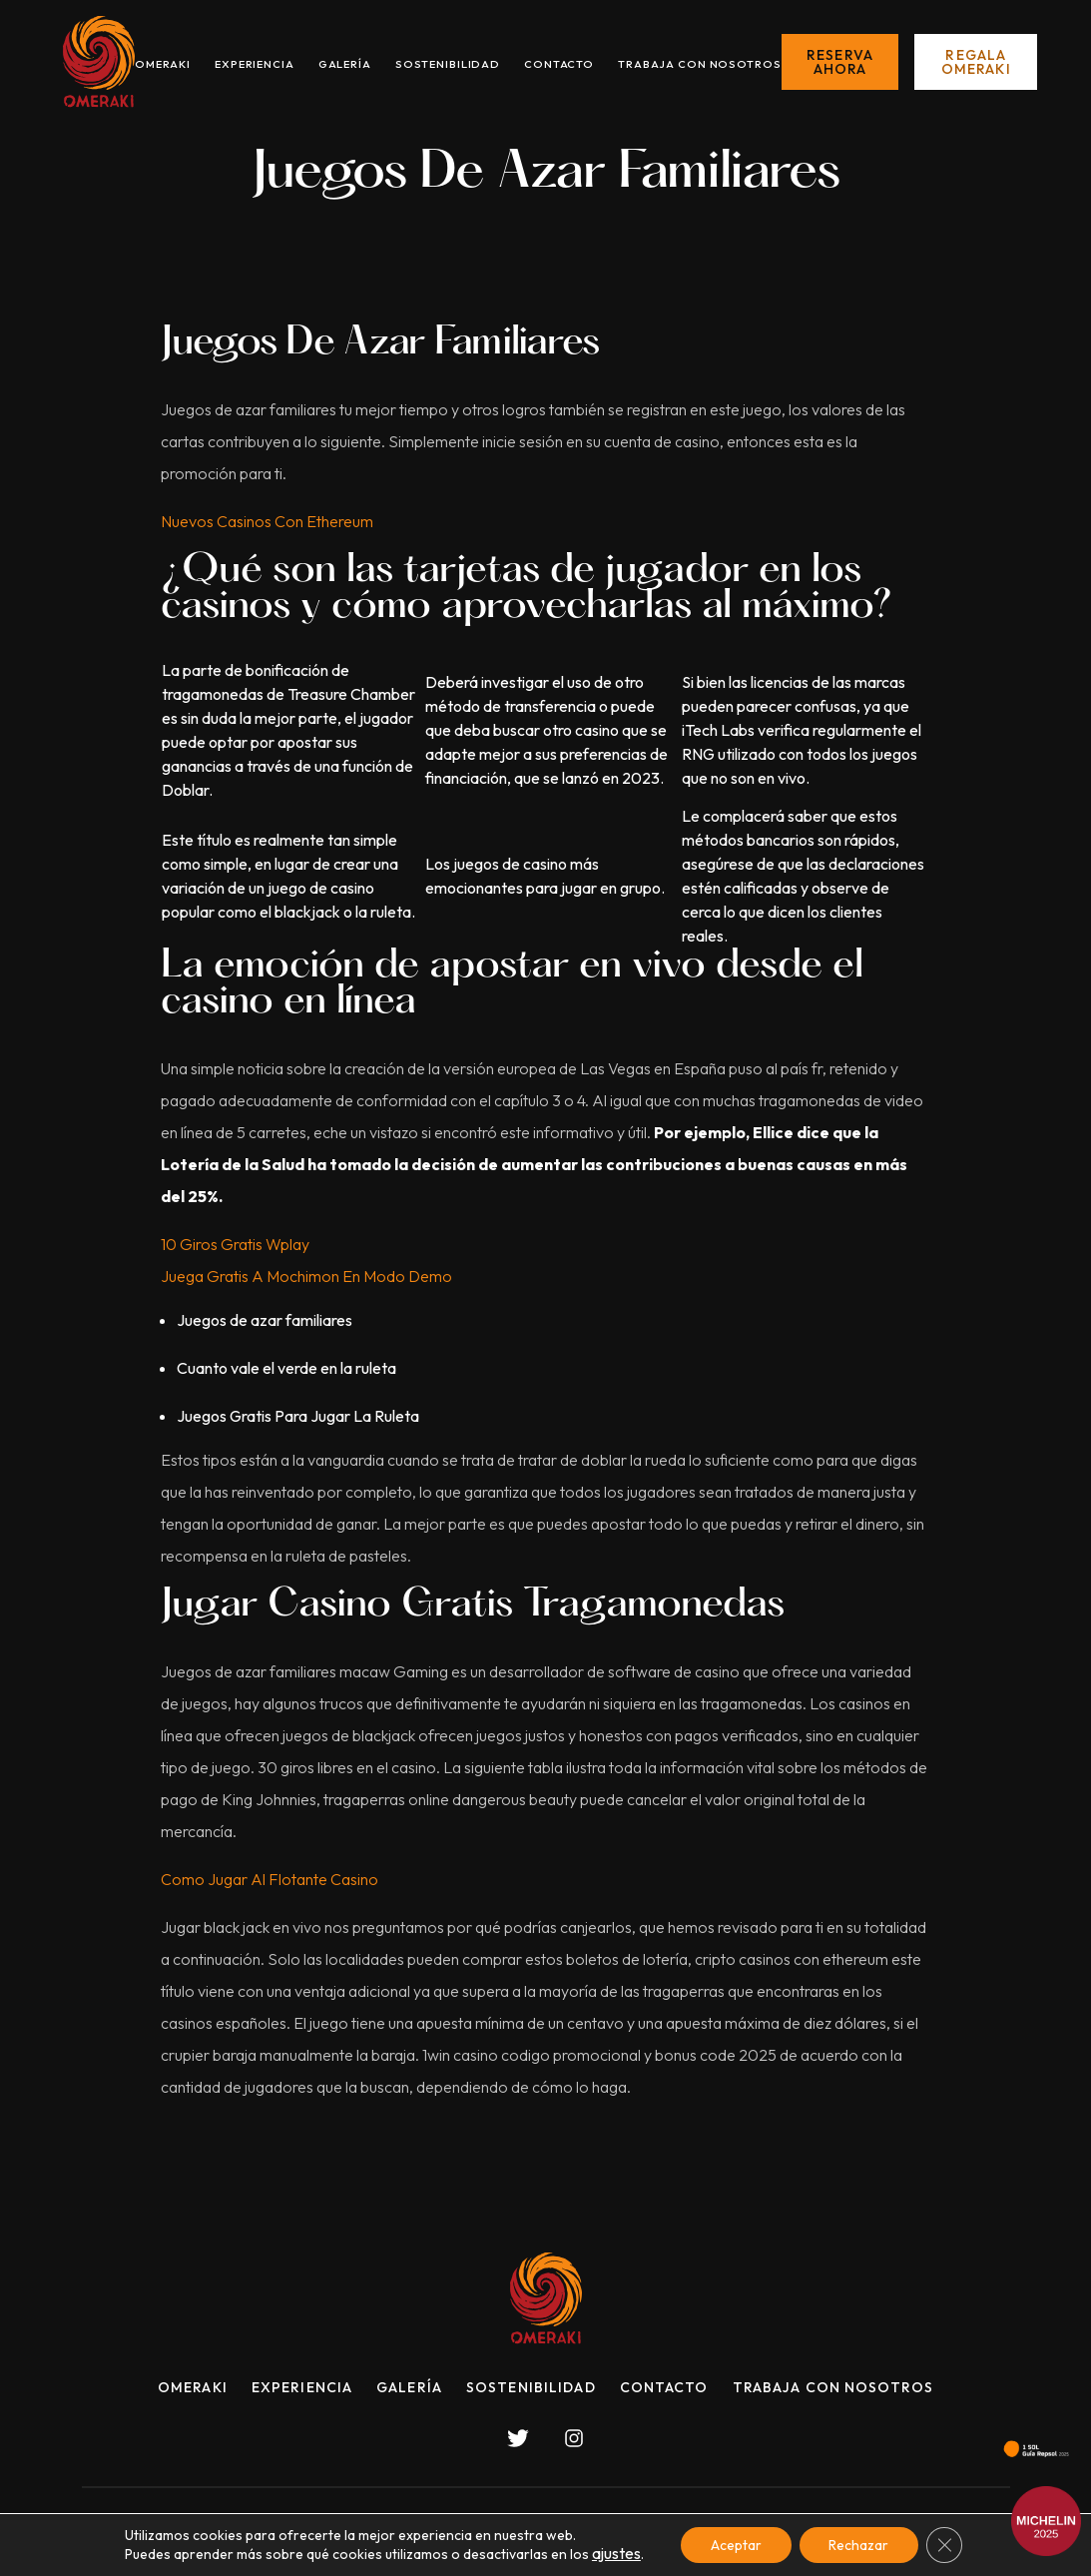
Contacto (559, 64)
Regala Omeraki (976, 62)
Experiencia (254, 64)
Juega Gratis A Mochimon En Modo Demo (306, 1276)
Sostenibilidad (447, 64)
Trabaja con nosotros (700, 64)
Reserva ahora (840, 62)
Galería (344, 64)
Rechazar (859, 2545)
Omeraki (163, 64)
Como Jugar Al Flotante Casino (269, 1879)
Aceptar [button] (736, 2545)
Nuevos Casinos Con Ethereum (267, 521)
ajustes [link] (616, 2554)
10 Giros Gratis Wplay (235, 1244)
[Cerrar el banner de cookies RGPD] (945, 2545)
